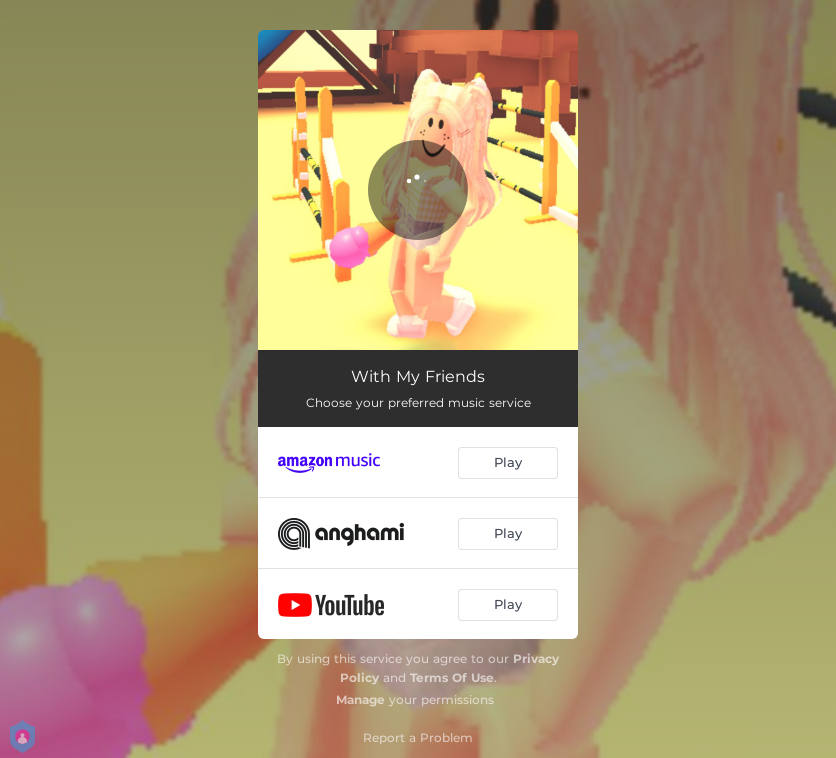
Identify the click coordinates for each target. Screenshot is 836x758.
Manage (360, 699)
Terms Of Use (452, 677)
